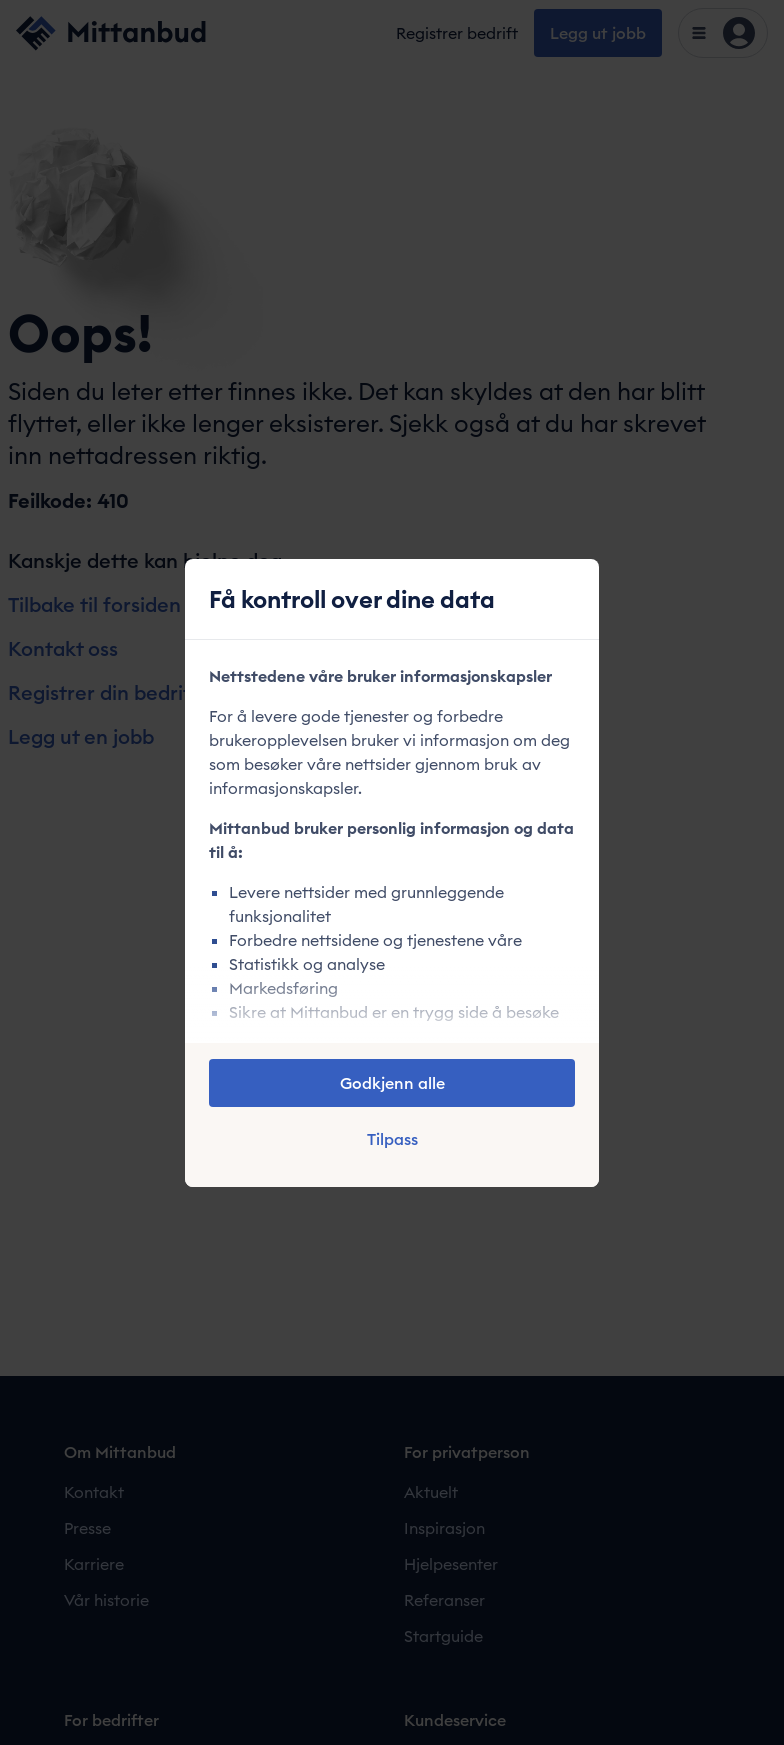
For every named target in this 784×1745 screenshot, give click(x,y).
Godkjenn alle (392, 1083)
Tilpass (392, 1139)
